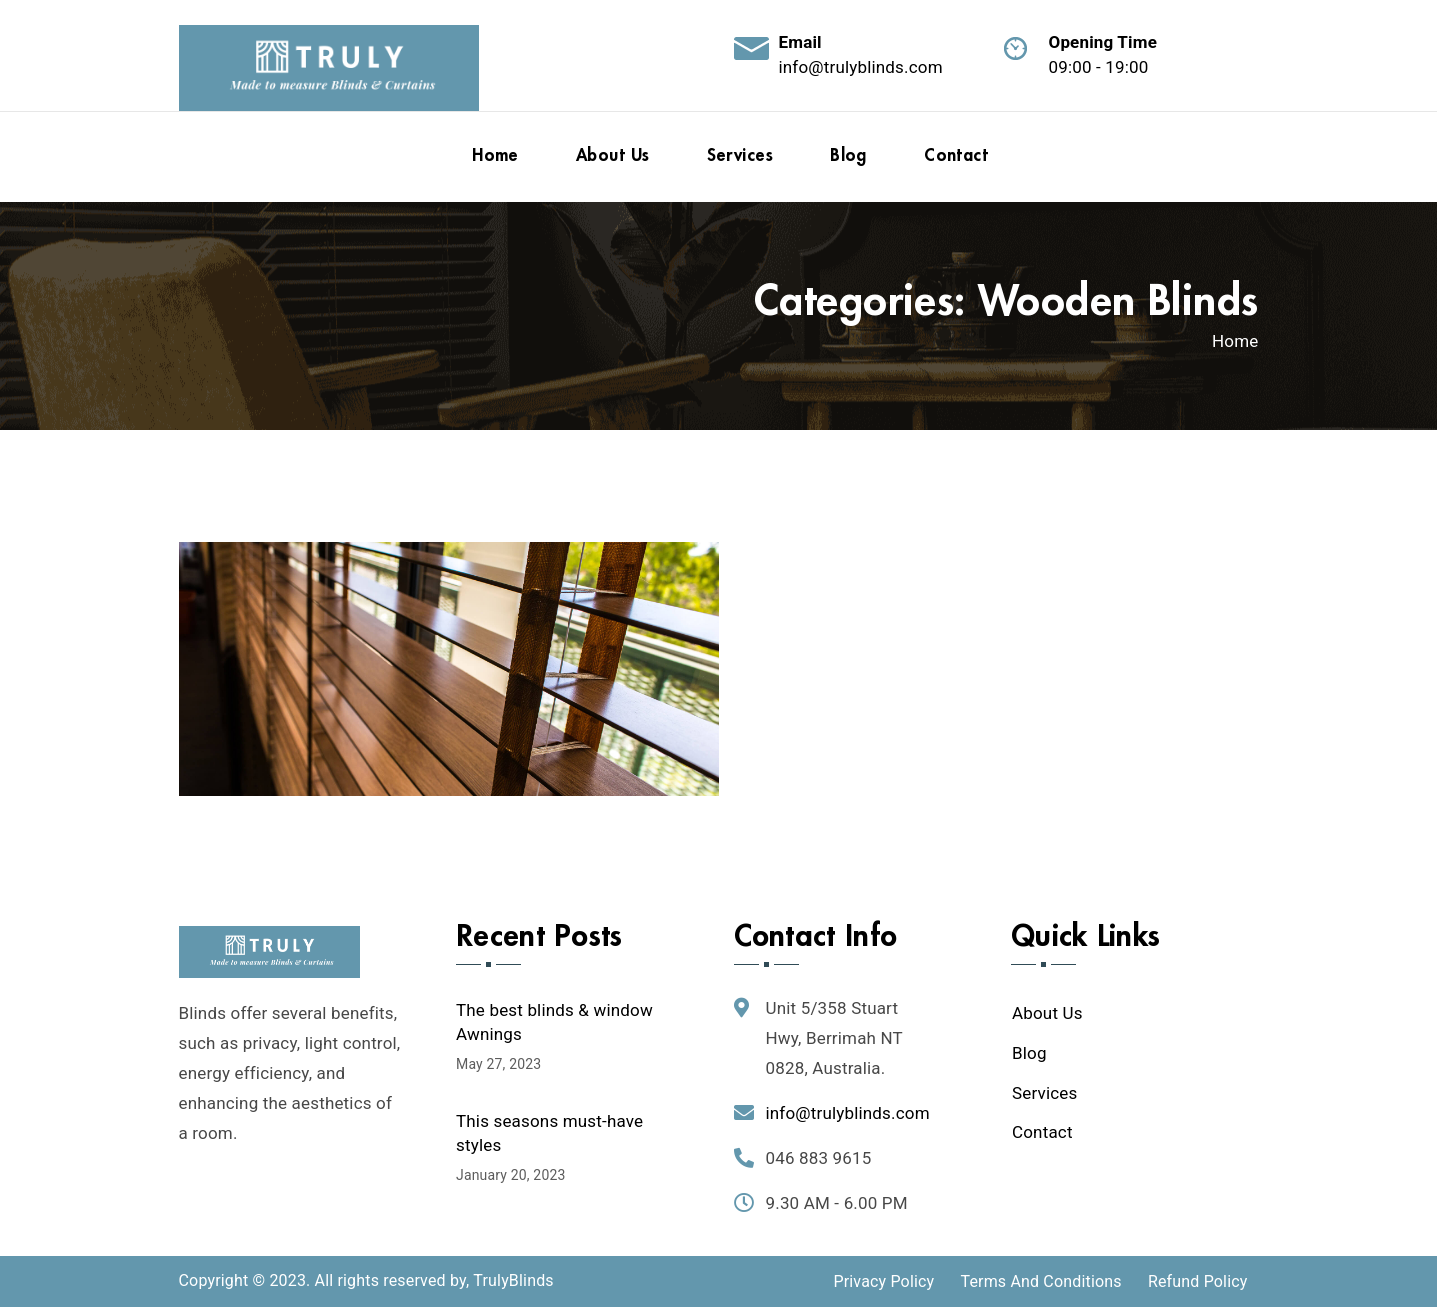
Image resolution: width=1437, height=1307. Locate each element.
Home (1235, 341)
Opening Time (1103, 42)
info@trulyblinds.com (861, 67)
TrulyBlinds (513, 1280)
